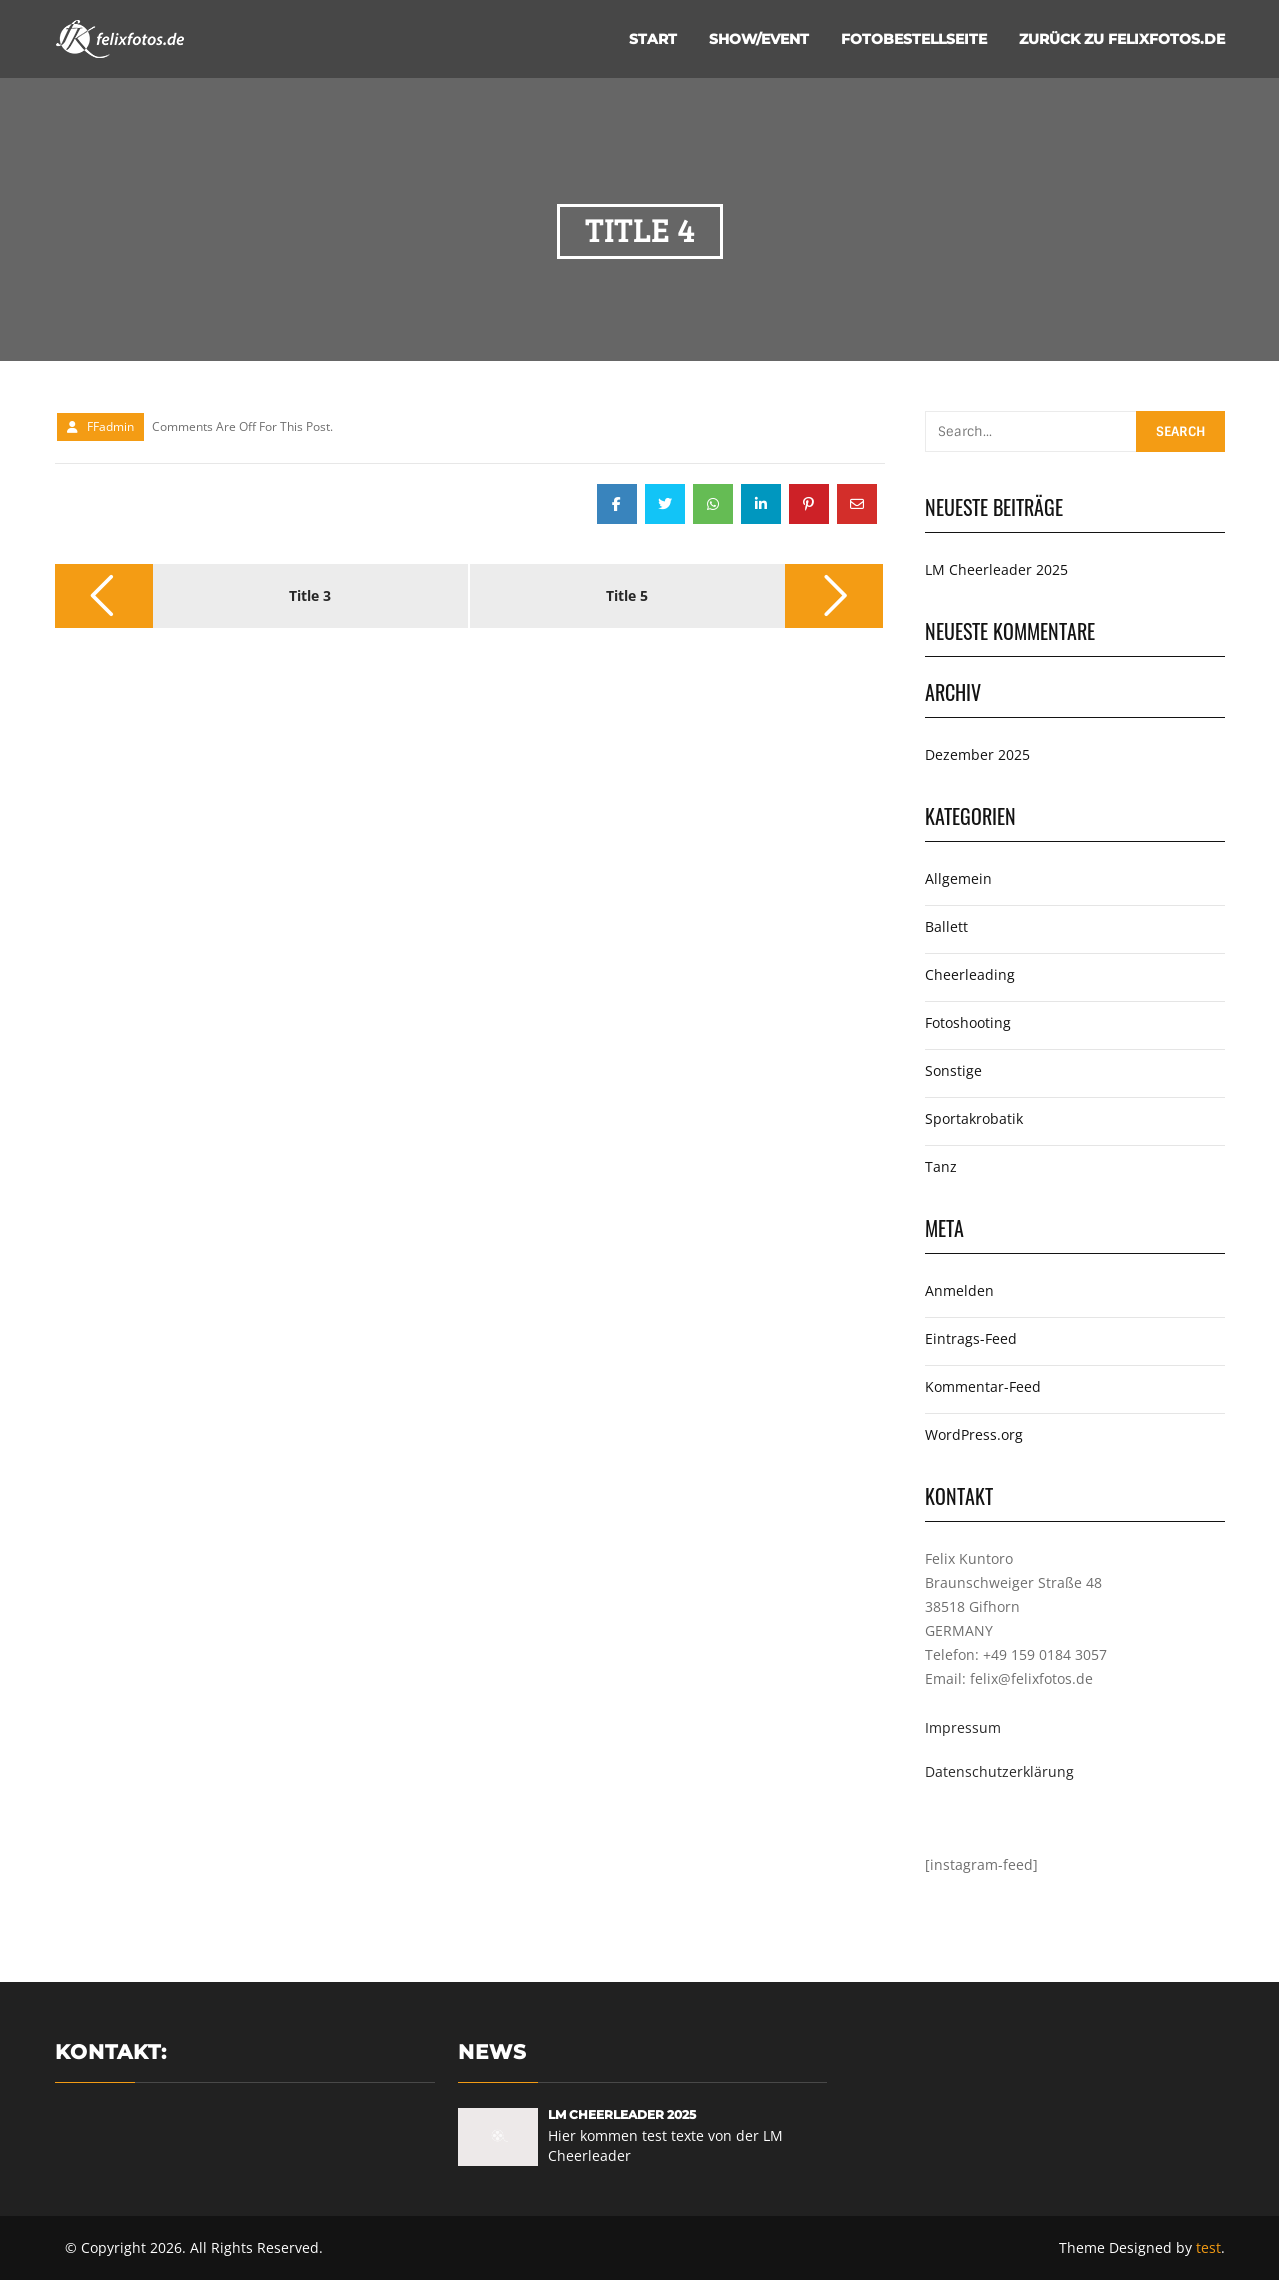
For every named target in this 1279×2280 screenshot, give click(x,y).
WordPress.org (974, 1434)
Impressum (963, 1727)
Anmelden (959, 1290)
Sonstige (953, 1070)
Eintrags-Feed (971, 1338)
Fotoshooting (968, 1022)
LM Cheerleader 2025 (996, 569)
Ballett (946, 926)
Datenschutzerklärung (999, 1771)
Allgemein (958, 878)
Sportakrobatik (974, 1118)
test (1208, 2247)
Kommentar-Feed (983, 1386)
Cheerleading (970, 974)
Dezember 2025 (977, 754)
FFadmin (110, 426)
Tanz (941, 1166)
